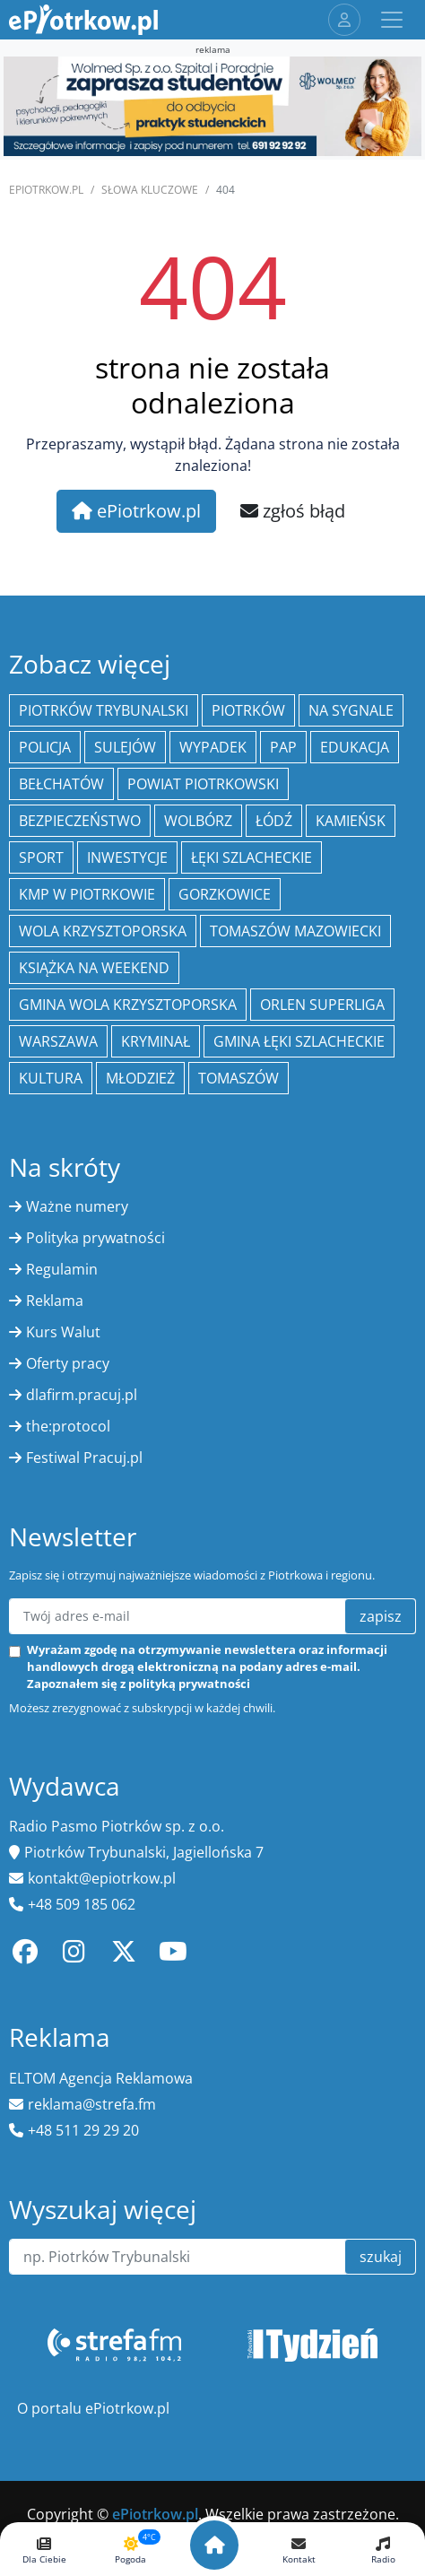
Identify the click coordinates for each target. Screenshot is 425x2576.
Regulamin (62, 1269)
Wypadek (213, 747)
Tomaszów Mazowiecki (295, 931)
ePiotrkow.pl (46, 189)
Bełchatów (61, 784)
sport (41, 857)
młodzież (140, 1078)
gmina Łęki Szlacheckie (299, 1041)
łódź (274, 821)
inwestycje (127, 857)
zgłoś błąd (292, 511)
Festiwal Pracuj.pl (84, 1457)
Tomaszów (238, 1078)
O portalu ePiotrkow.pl (93, 2408)
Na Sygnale (351, 710)
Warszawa (58, 1041)
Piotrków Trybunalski (103, 710)
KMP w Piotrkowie (87, 894)
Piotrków (248, 710)
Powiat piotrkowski (203, 784)
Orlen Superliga (322, 1004)
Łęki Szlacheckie (251, 857)
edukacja (354, 747)
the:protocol (68, 1426)
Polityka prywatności (95, 1238)
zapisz (381, 1616)
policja (45, 747)
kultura (50, 1078)
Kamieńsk (351, 821)
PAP (283, 747)
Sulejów (125, 747)
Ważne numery (77, 1206)
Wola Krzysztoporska (102, 931)
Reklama (54, 1300)
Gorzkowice (224, 894)
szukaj (381, 2257)
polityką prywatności (189, 1683)
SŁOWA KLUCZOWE (149, 189)
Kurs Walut (63, 1332)
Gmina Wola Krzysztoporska (128, 1004)
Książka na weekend (94, 968)
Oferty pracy (67, 1363)
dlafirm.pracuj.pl (81, 1395)
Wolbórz (198, 821)
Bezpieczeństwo (80, 821)
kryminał (155, 1041)
